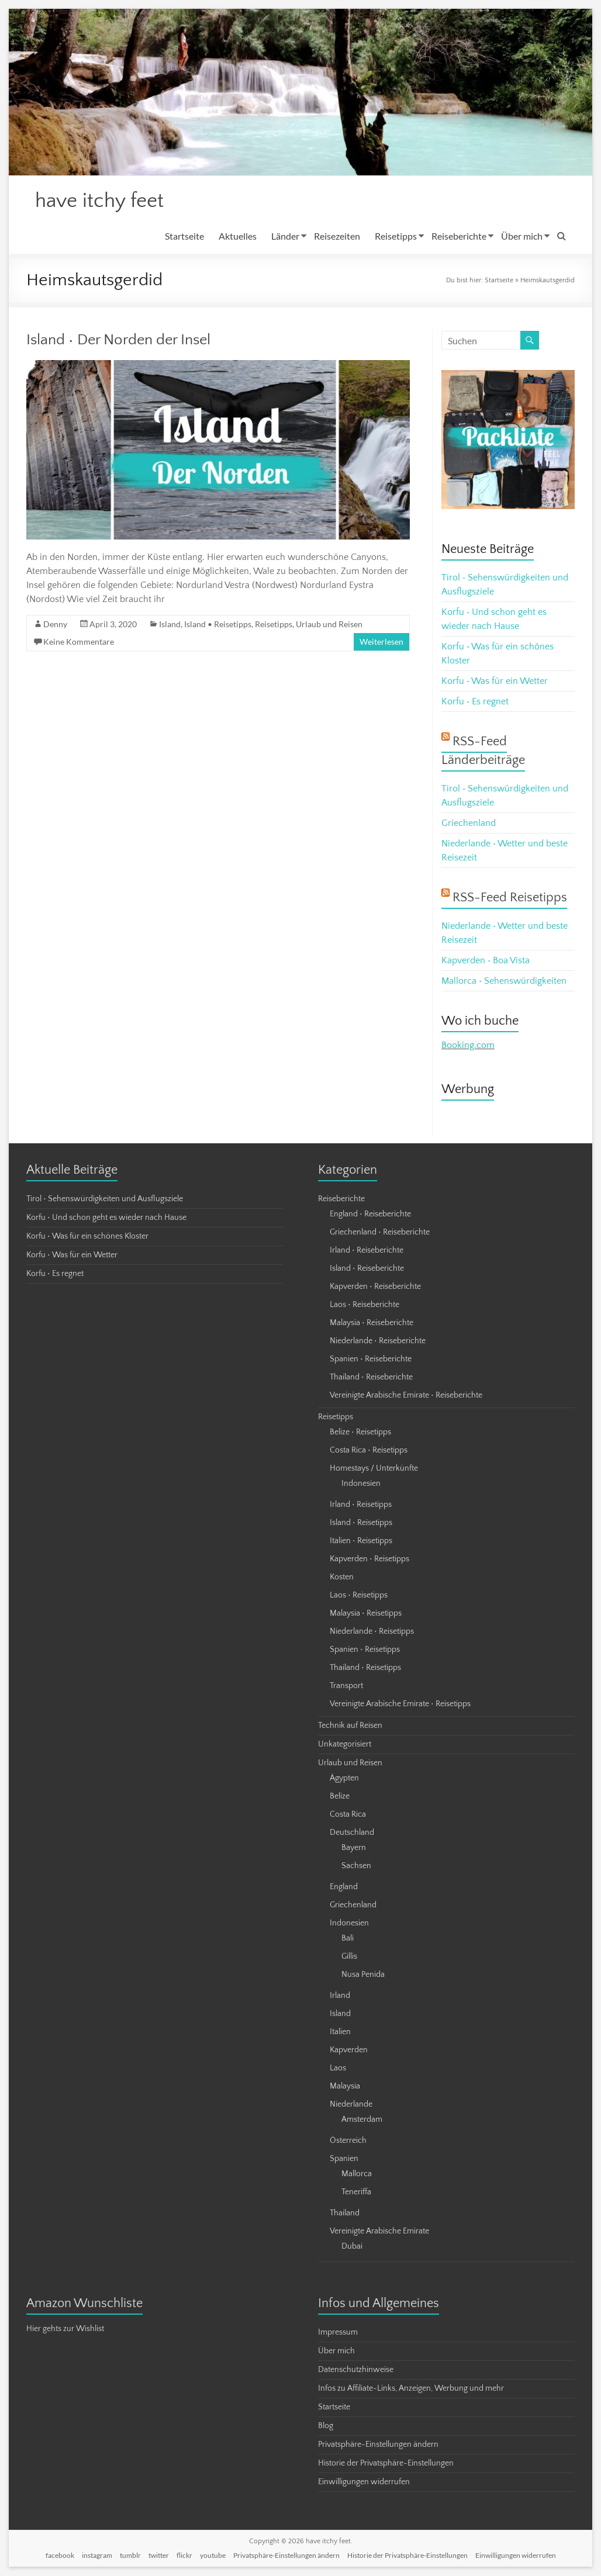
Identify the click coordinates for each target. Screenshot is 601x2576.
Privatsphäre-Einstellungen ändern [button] (378, 2445)
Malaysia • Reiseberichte (371, 1323)
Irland (340, 1996)
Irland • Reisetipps (361, 1505)
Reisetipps (396, 236)
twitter (158, 2555)
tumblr (130, 2555)
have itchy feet (102, 201)
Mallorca (356, 2174)
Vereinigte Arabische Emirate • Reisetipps (400, 1704)
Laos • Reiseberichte (364, 1305)
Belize (340, 1797)
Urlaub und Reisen (329, 625)
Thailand (345, 2213)
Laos (338, 2068)
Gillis (349, 1957)
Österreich (348, 2141)
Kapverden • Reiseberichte (375, 1287)
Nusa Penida (363, 1975)
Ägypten (344, 1778)
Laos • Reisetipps (359, 1595)
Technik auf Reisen (350, 1726)
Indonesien (361, 1484)
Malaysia (345, 2086)
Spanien (344, 2159)
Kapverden (349, 2050)
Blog (325, 2426)
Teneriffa (356, 2192)
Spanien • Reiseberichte (371, 1359)
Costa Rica (348, 1815)
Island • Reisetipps (217, 625)
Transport (346, 1686)
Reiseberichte (458, 236)
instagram (97, 2555)
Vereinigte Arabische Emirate (379, 2231)
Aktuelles (238, 236)
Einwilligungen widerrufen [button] (364, 2482)
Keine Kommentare (78, 642)
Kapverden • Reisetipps (369, 1559)
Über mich (522, 236)
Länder (285, 236)
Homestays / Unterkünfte (374, 1469)
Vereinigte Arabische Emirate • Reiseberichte (406, 1396)
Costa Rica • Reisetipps (368, 1450)
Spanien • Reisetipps (365, 1650)
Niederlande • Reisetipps (372, 1632)
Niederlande (351, 2105)
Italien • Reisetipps (361, 1541)
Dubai (351, 2247)
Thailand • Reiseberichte (371, 1377)
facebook (60, 2555)
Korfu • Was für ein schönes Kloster (87, 1237)
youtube (213, 2555)
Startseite (184, 236)
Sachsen (356, 1866)
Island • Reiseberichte (367, 1269)
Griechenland (468, 823)
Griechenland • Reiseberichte (380, 1232)
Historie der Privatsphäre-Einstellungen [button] (386, 2463)
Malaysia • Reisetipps (366, 1614)
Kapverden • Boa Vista (485, 961)
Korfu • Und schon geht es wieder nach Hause (106, 1218)
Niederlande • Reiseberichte (378, 1341)
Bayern (353, 1848)
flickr (184, 2555)
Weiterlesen (381, 642)
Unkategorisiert (344, 1744)
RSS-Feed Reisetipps (510, 898)
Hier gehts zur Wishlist (65, 2329)
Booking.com (468, 1045)
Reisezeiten (337, 236)
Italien (340, 2032)
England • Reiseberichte (370, 1214)
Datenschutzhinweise (355, 2370)
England (344, 1887)
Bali (347, 1939)
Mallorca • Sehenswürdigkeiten (504, 981)
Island (170, 625)
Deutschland (352, 1833)
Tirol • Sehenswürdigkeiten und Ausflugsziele (104, 1199)
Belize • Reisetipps (360, 1432)
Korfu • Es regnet (475, 702)
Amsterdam (361, 2120)
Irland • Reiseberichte (366, 1251)
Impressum (338, 2333)
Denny (55, 625)
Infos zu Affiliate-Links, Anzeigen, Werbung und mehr (411, 2389)
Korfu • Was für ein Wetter (494, 681)
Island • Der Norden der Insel (118, 340)
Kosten (342, 1577)
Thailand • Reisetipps (365, 1668)
